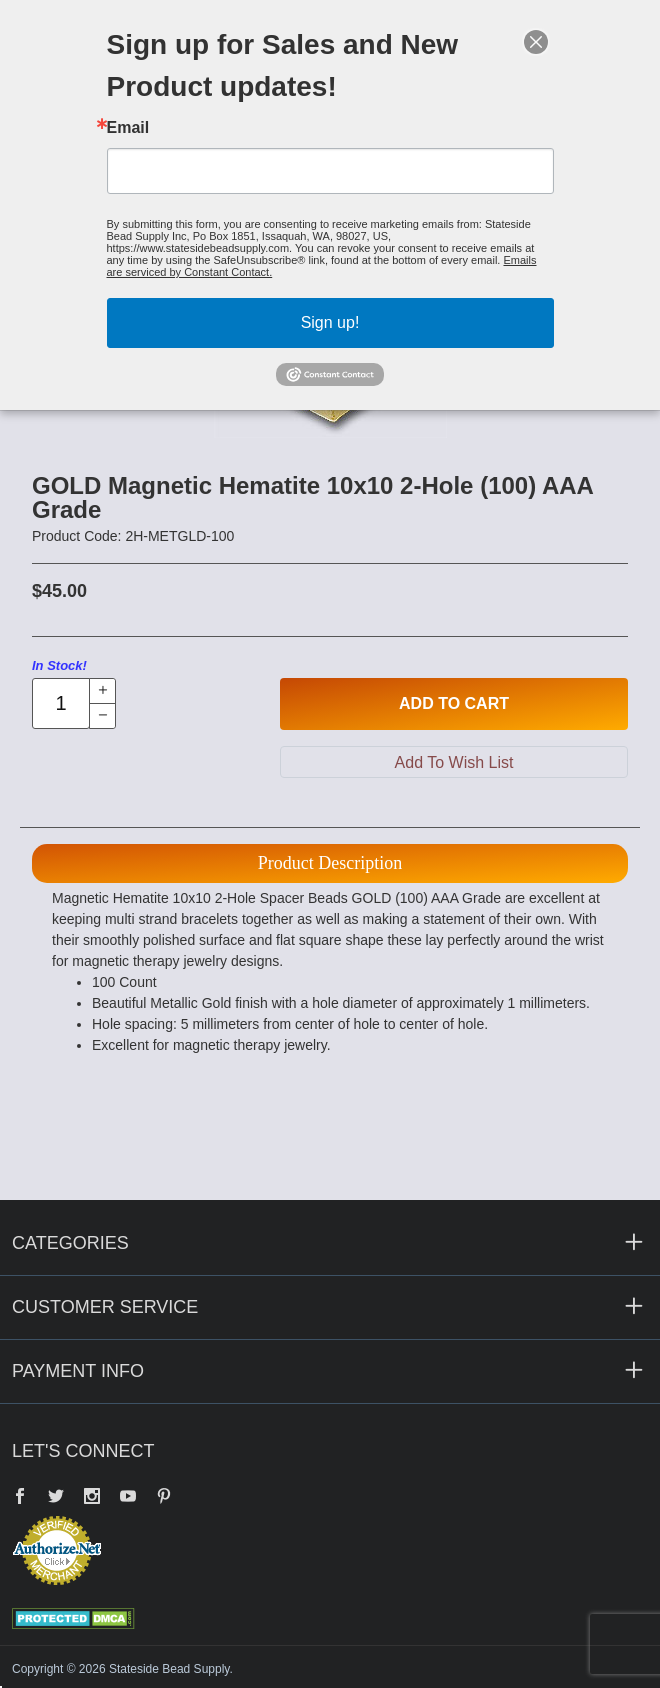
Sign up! (330, 322)
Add (454, 704)
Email (128, 128)
